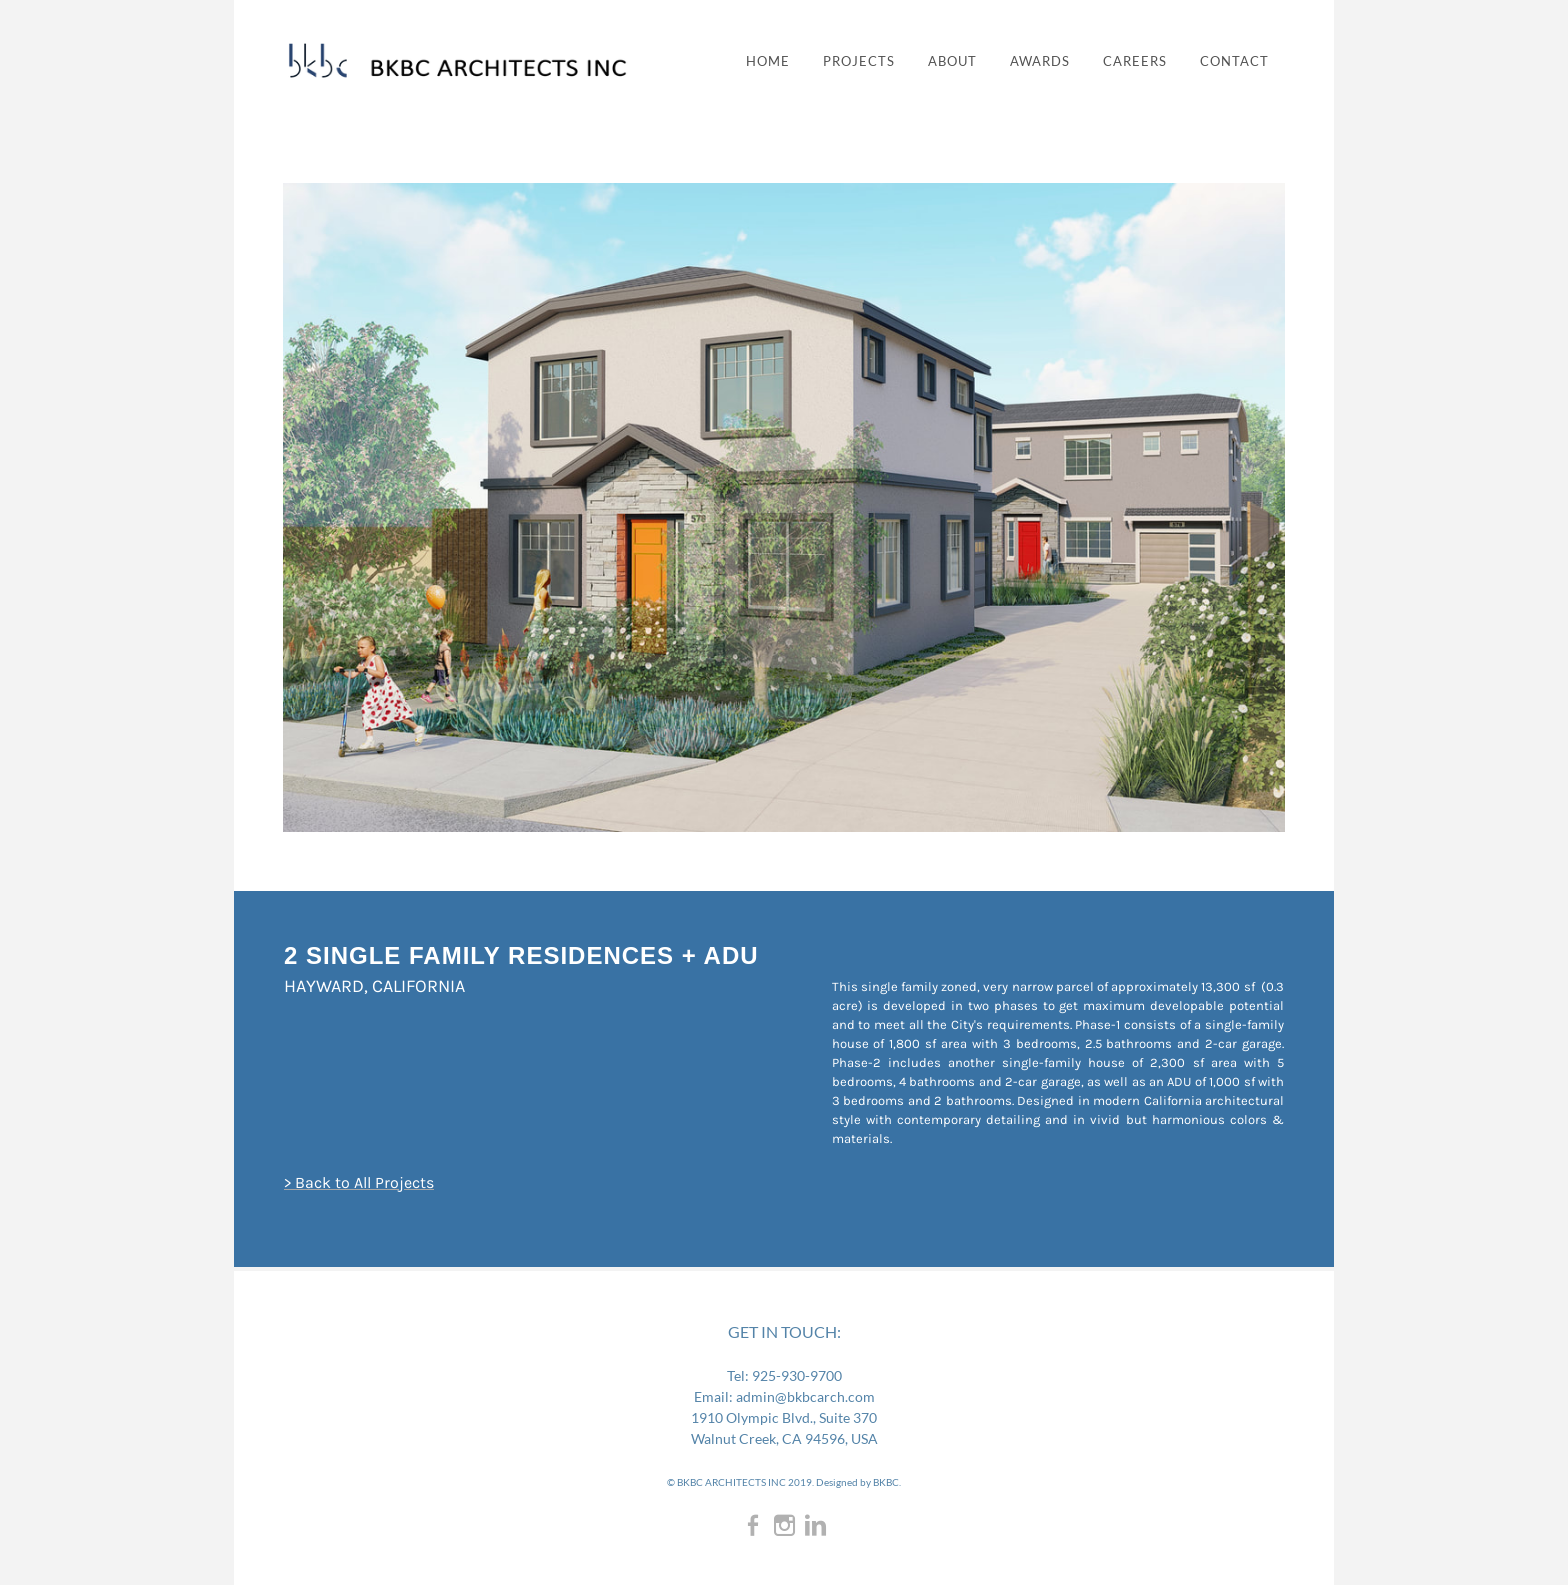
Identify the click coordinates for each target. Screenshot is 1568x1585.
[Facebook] (753, 1524)
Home (768, 61)
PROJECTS (859, 61)
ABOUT (952, 61)
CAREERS (1135, 61)
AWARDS (1040, 61)
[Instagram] (784, 1524)
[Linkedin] (815, 1524)
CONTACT (1234, 61)
